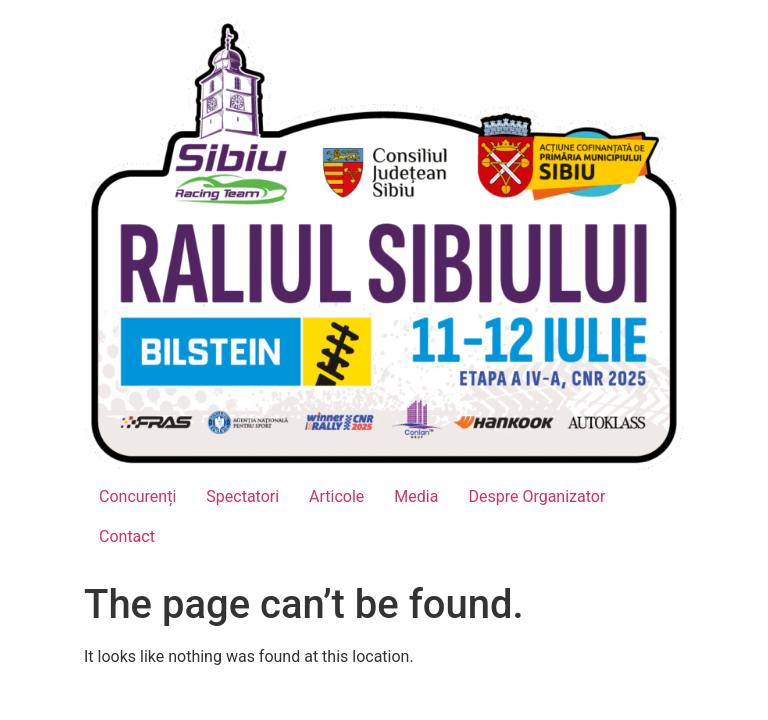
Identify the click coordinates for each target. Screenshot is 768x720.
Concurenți (137, 496)
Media (416, 496)
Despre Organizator (536, 496)
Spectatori (242, 496)
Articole (336, 496)
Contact (127, 536)
